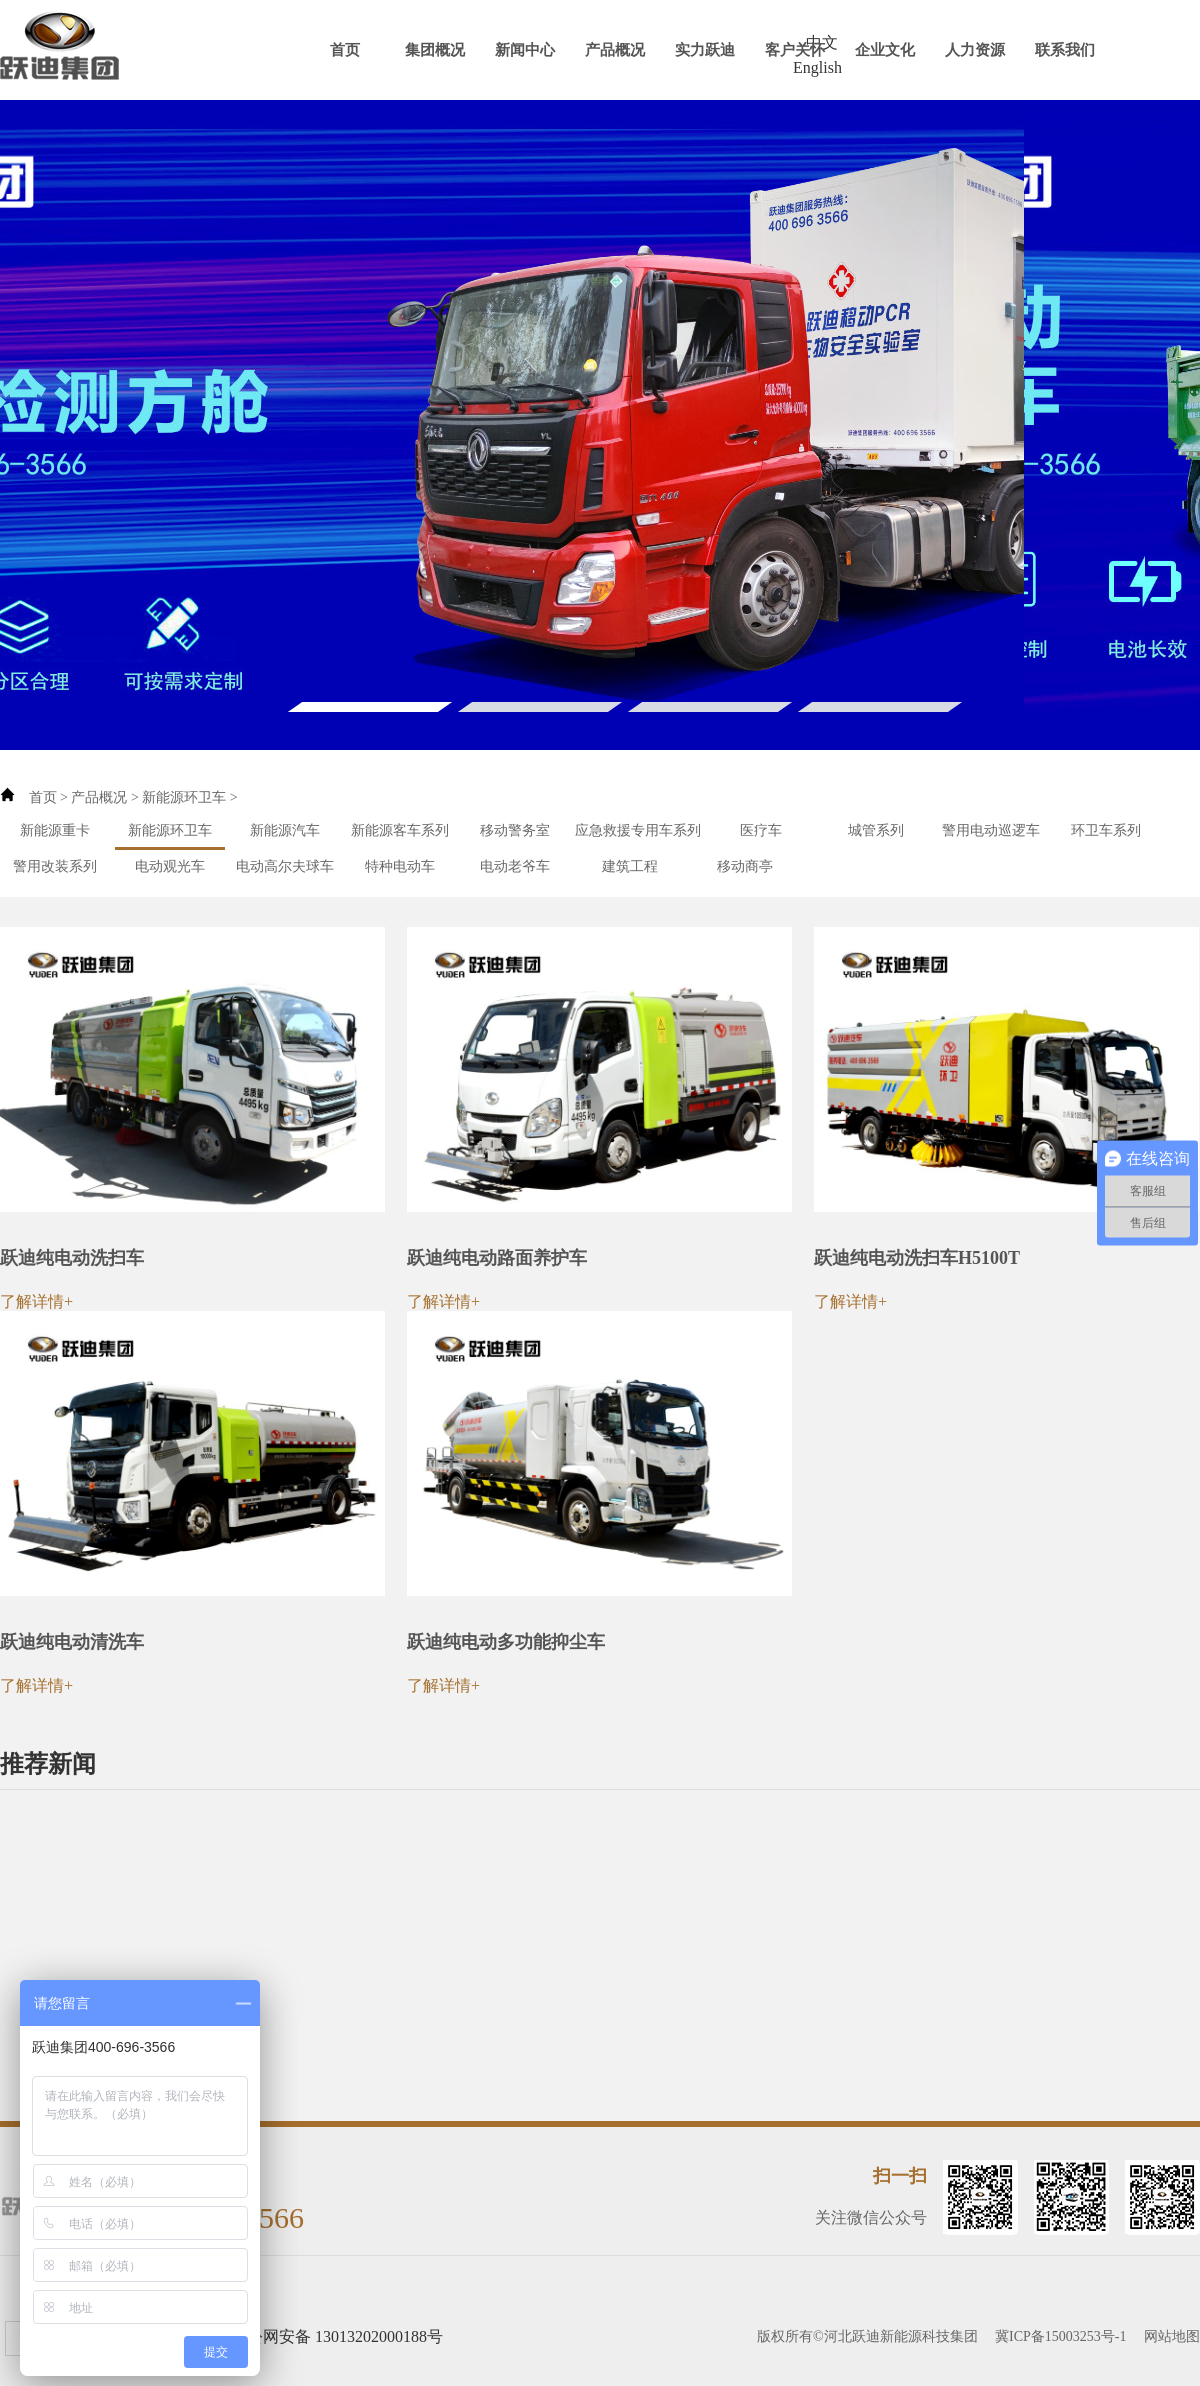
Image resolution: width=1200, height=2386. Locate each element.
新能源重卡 (55, 830)
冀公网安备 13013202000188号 (337, 2336)
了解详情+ (36, 1301)
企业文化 (885, 50)
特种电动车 (400, 866)
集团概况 (435, 50)
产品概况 (615, 50)
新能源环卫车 (184, 797)
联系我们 (1065, 50)
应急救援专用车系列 (638, 830)
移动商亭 (745, 866)
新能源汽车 (285, 830)
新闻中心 (525, 50)
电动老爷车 (515, 866)
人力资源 (975, 50)
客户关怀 (795, 50)
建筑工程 (630, 866)
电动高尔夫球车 (285, 866)
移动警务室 (515, 830)
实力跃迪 (705, 50)
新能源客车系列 (400, 830)
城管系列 (876, 830)
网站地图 (1172, 2336)
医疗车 (761, 830)
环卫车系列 (1106, 830)
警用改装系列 (55, 866)
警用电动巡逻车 (991, 830)
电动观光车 (170, 866)
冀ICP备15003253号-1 (1060, 2336)
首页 (345, 50)
